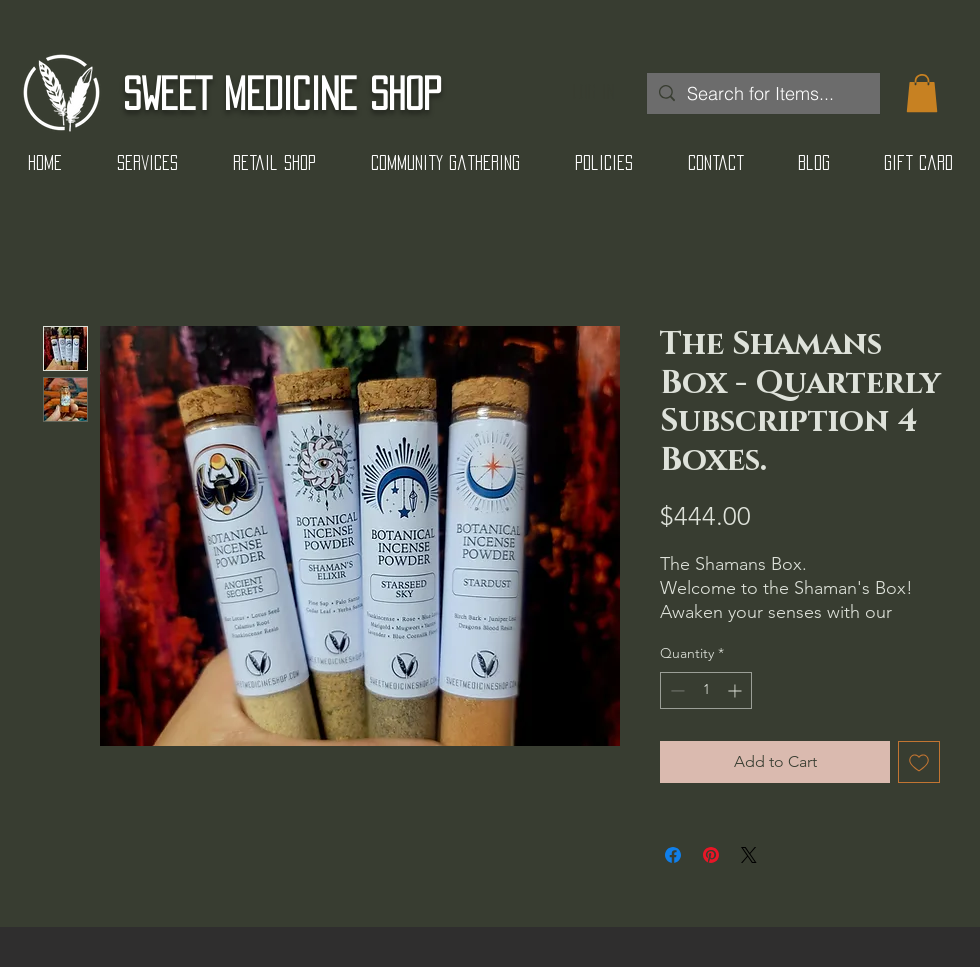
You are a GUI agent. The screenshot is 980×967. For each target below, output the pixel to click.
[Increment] (736, 690)
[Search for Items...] (762, 93)
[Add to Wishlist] (919, 762)
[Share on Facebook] (673, 855)
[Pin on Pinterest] (711, 855)
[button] (922, 93)
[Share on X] (749, 855)
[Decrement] (675, 690)
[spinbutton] (706, 690)
